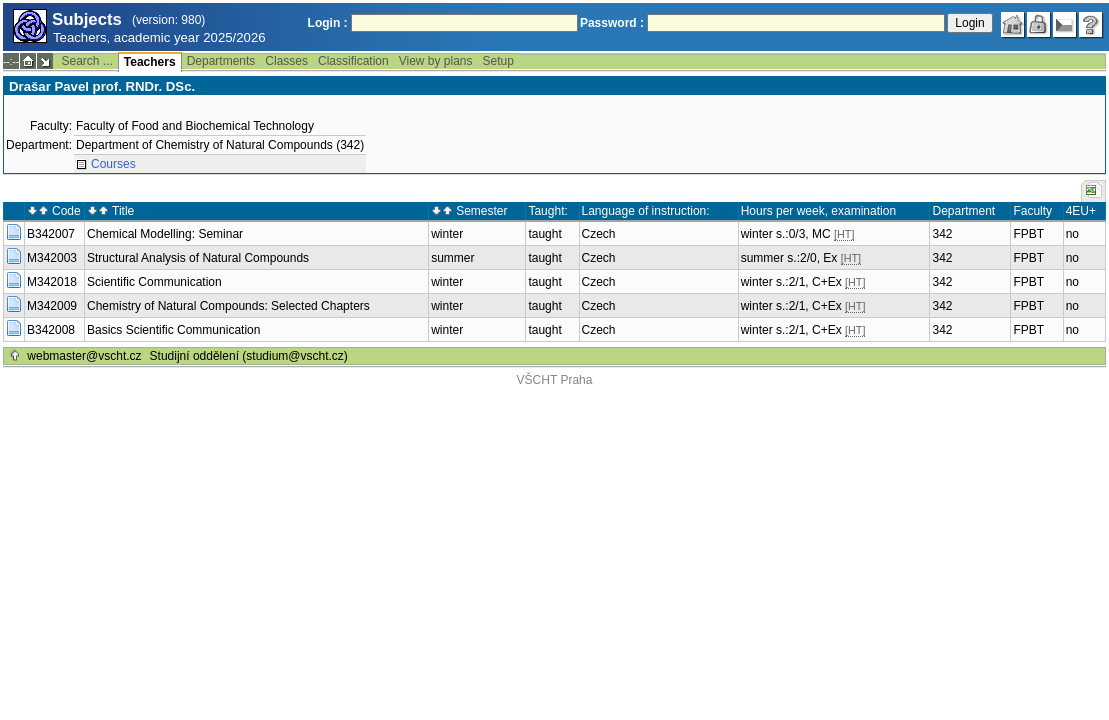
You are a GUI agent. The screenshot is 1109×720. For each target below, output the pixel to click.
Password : (612, 23)
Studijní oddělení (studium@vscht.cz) (249, 356)
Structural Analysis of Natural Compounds (198, 258)
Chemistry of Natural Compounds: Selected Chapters (228, 306)
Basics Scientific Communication (173, 330)
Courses (113, 164)
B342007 (51, 234)
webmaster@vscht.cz (84, 356)
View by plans (436, 61)
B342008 (51, 330)
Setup (498, 61)
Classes (286, 61)
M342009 (52, 306)
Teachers (150, 62)
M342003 (52, 258)
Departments (221, 61)
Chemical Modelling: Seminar (165, 234)
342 (942, 234)
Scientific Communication (154, 282)
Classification (353, 61)
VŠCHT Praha (555, 380)
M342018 (52, 282)
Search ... (86, 61)
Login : (328, 23)
